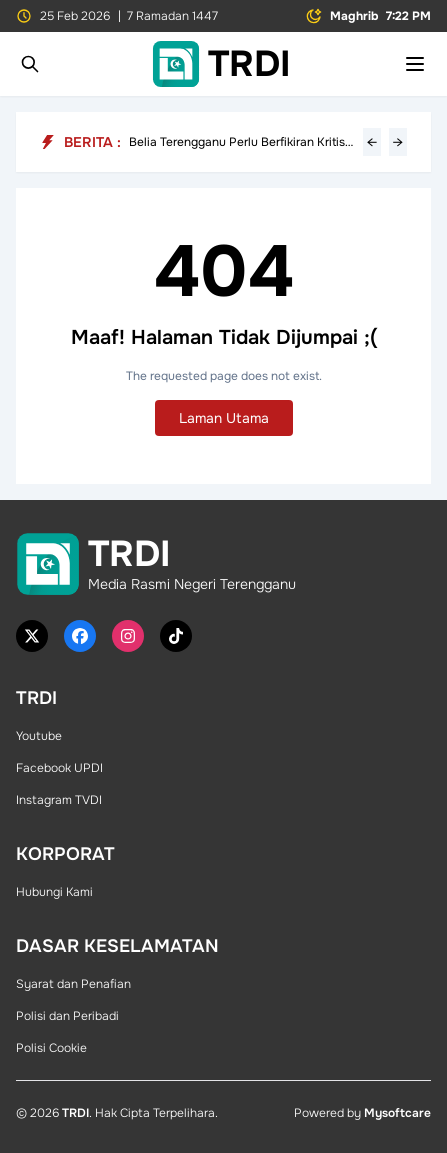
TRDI (75, 1113)
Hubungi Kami (54, 892)
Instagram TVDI (59, 800)
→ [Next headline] (398, 142)
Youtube (39, 736)
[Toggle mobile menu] (415, 64)
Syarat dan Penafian (73, 984)
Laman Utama (224, 418)
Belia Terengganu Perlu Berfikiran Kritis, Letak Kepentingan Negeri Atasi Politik (238, 142)
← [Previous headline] (372, 142)
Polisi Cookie (51, 1048)
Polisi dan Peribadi (67, 1016)
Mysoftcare (397, 1113)
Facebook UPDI (59, 768)
